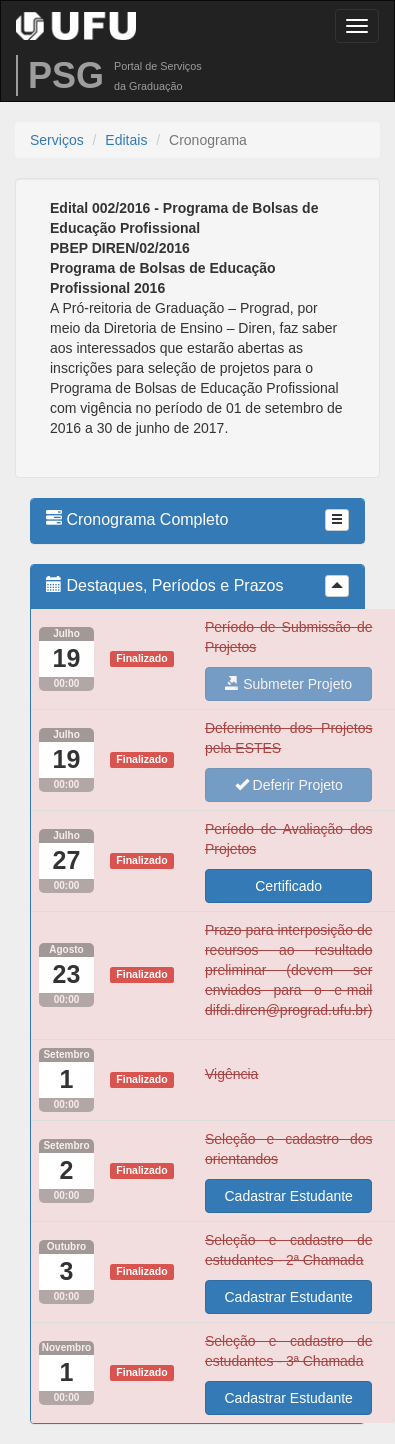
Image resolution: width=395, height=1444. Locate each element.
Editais (126, 140)
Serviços (57, 140)
